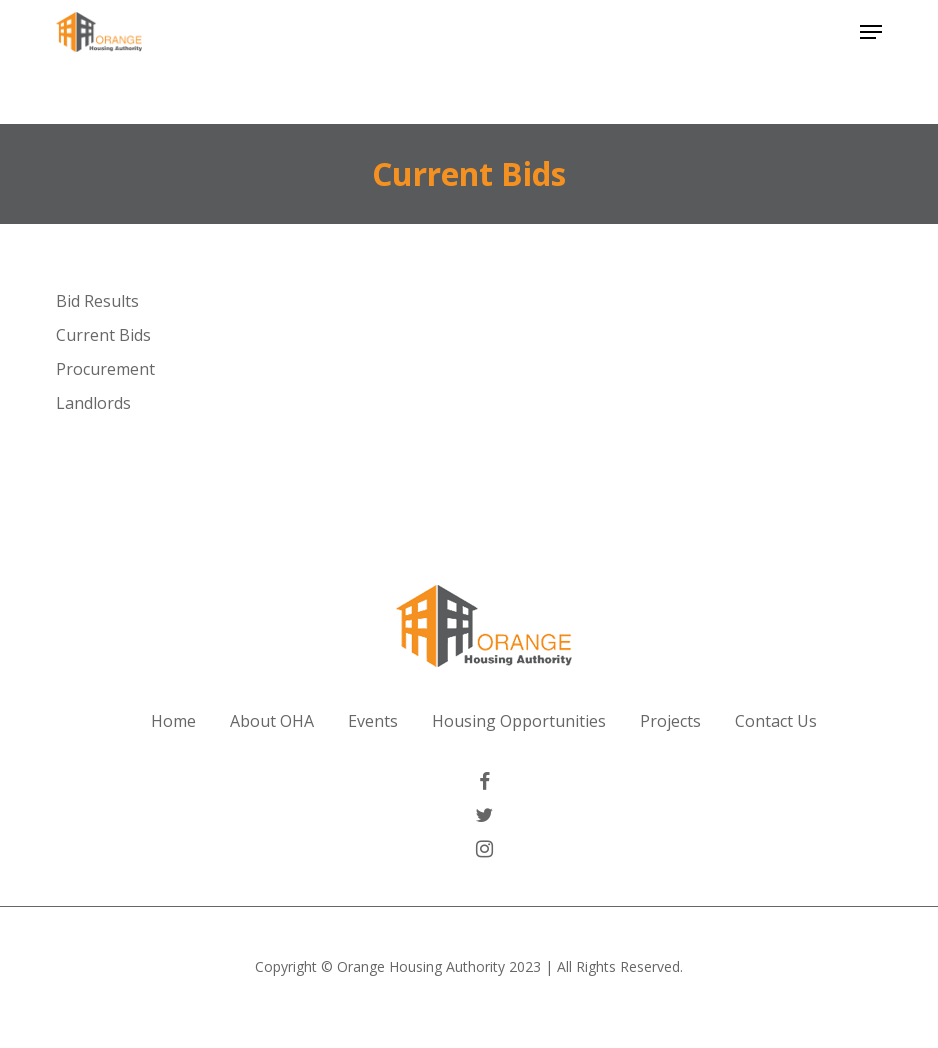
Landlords (93, 403)
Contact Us (776, 721)
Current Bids (103, 335)
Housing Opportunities (519, 721)
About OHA (272, 721)
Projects (670, 721)
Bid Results (97, 301)
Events (373, 721)
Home (173, 721)
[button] (871, 32)
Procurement (105, 369)
